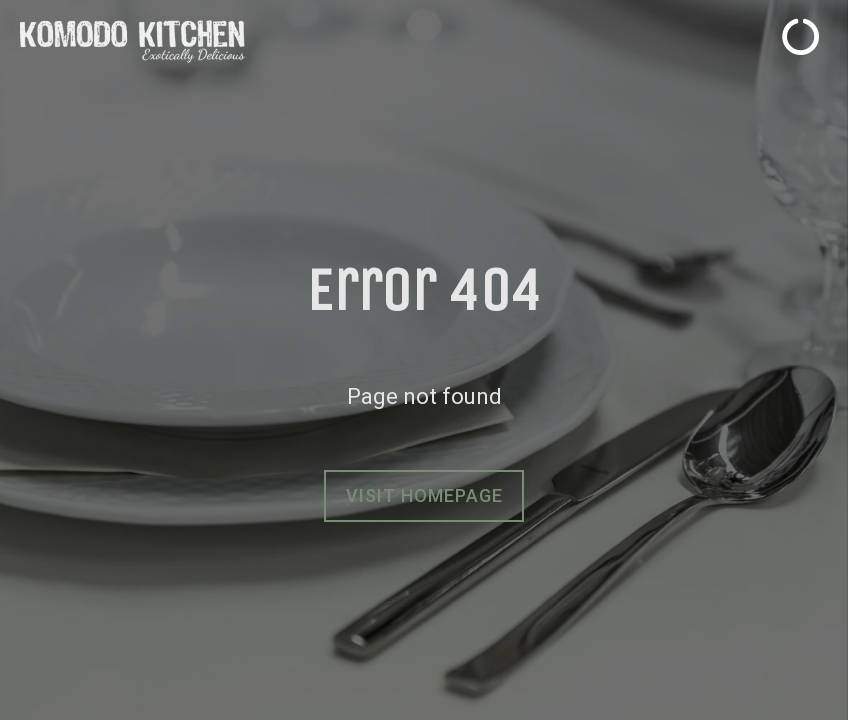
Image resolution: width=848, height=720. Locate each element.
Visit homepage (424, 495)
